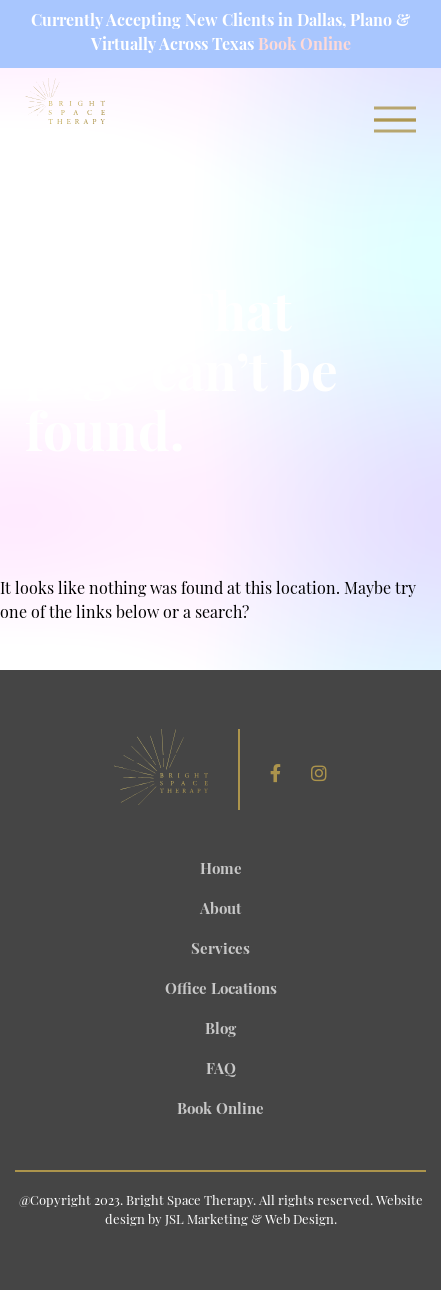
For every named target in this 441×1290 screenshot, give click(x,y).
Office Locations (221, 990)
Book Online (304, 46)
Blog (220, 1030)
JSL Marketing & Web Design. (251, 1220)
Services (220, 950)
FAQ (221, 1070)
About (220, 910)
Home (221, 870)
